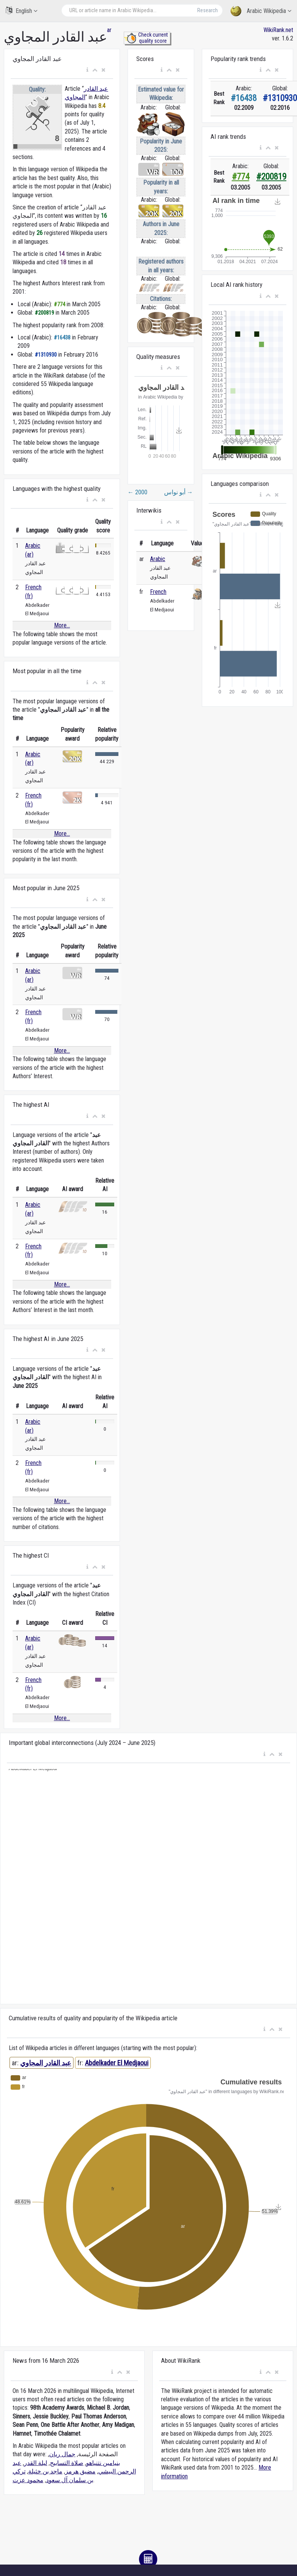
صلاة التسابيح (66, 2463)
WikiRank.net (278, 30)
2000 (137, 492)
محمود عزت (28, 2480)
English (21, 10)
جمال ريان (62, 2454)
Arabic (157, 559)
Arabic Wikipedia (260, 11)
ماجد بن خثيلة (45, 2471)
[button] (87, 70)
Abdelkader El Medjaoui (116, 2063)
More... (62, 625)
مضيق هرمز (80, 2471)
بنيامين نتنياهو (103, 2463)
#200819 (271, 177)
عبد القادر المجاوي (45, 2063)
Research (207, 10)
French (158, 591)
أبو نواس (178, 492)
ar (109, 30)
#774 (240, 177)
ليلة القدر (35, 2463)
